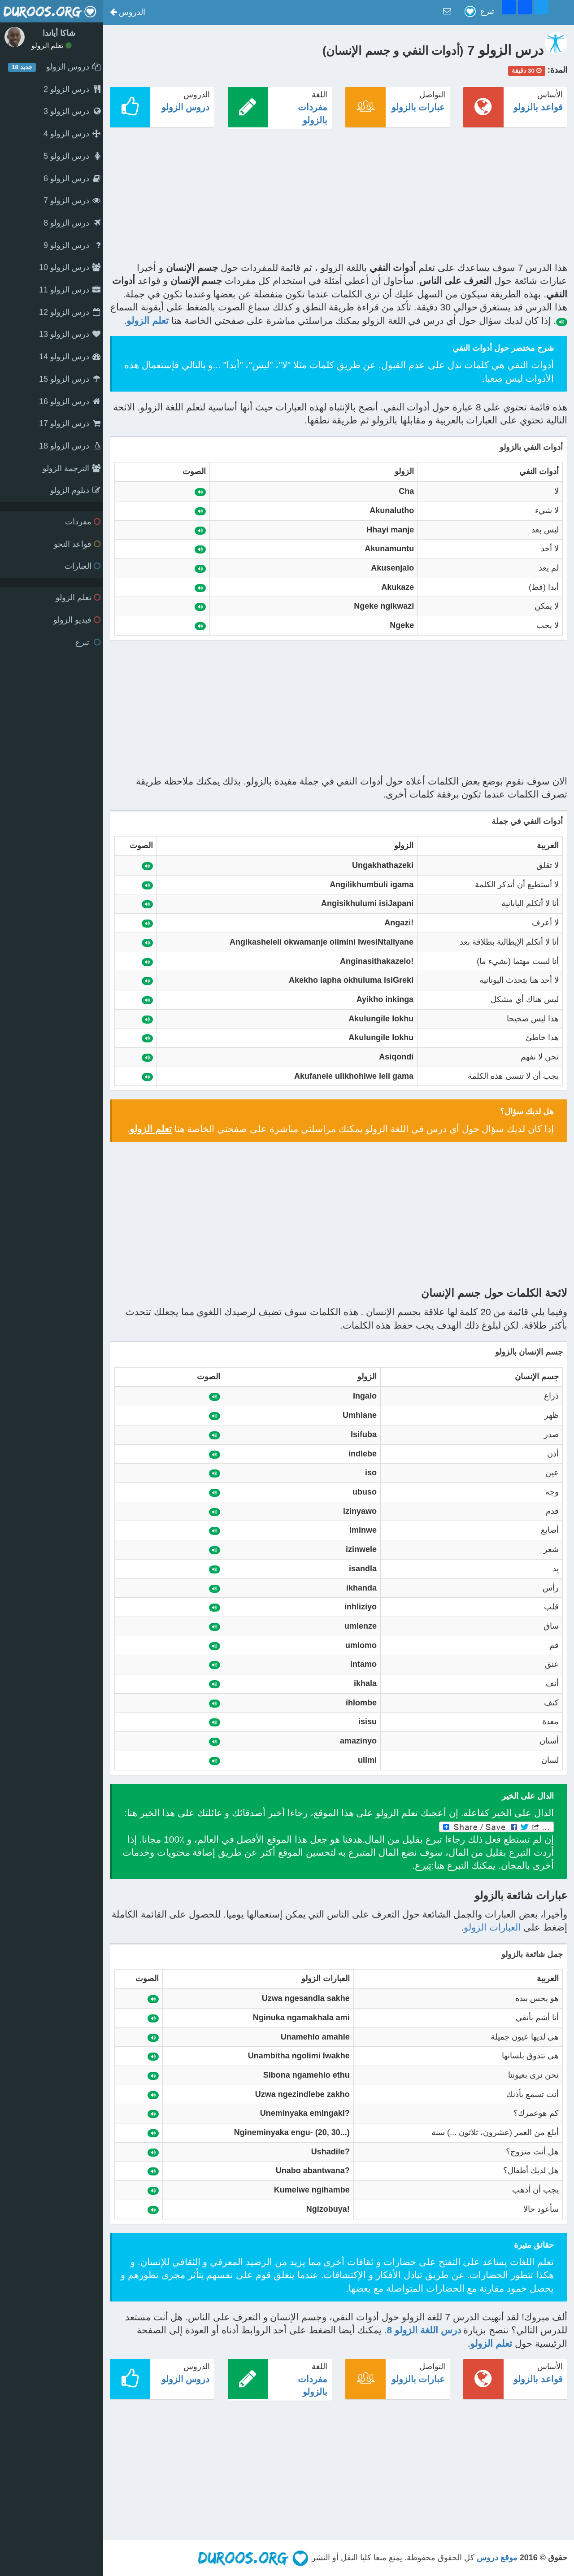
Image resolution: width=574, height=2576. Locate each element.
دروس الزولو (185, 107)
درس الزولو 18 (69, 445)
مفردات (82, 521)
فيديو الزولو (76, 619)
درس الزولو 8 (71, 222)
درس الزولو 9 (71, 245)
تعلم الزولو (51, 45)
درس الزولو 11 (69, 289)
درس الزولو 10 (69, 267)
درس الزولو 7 (71, 200)
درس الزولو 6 (71, 178)
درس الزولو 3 (71, 111)
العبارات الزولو (492, 1927)
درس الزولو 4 (71, 133)
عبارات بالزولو (418, 107)
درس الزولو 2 (71, 89)
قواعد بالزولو (538, 107)
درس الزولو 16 (69, 401)
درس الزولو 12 (69, 312)
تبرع (87, 642)
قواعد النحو (77, 544)
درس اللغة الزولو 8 (424, 2330)
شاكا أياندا (59, 33)
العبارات (82, 566)
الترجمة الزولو (71, 468)
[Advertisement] (338, 198)
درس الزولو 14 (69, 356)
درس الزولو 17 (69, 423)
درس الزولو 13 (69, 334)
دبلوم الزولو (75, 490)
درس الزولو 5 (71, 156)
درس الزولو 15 (69, 379)
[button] (127, 12)
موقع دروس (497, 2557)
